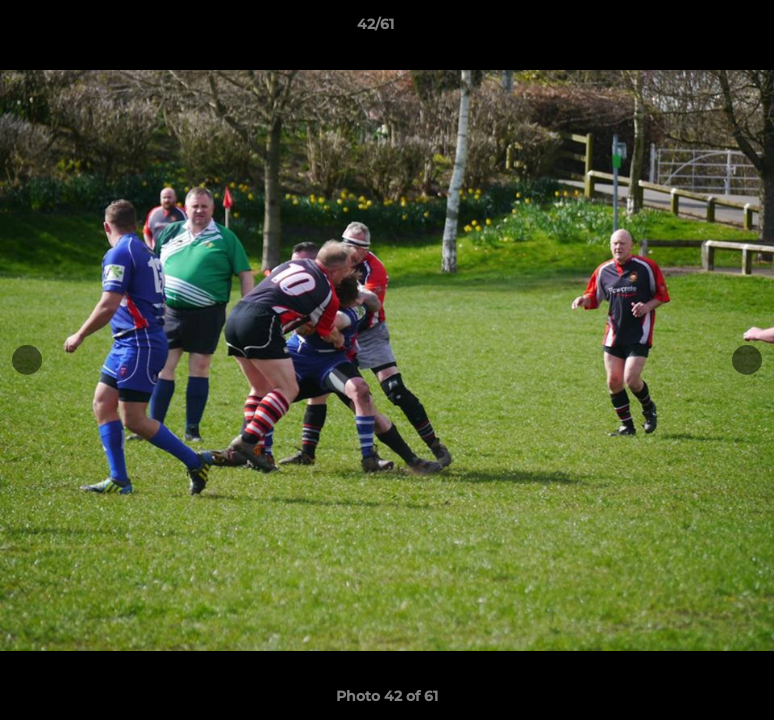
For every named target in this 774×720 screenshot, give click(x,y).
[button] (690, 29)
